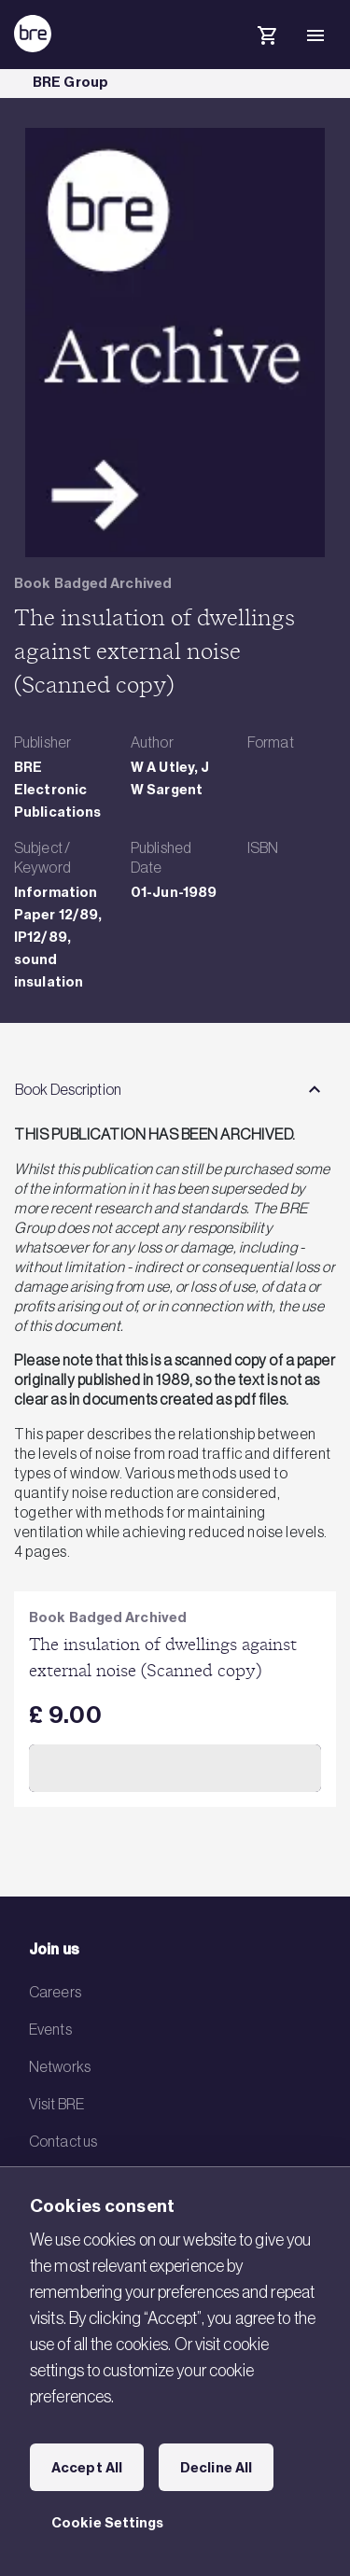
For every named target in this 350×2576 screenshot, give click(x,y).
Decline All (216, 2467)
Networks (60, 2066)
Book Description (68, 1089)
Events (50, 2029)
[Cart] (266, 38)
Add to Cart (175, 1767)
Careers (55, 1991)
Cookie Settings (107, 2522)
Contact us (63, 2141)
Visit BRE (56, 2103)
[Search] (218, 50)
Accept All (86, 2467)
